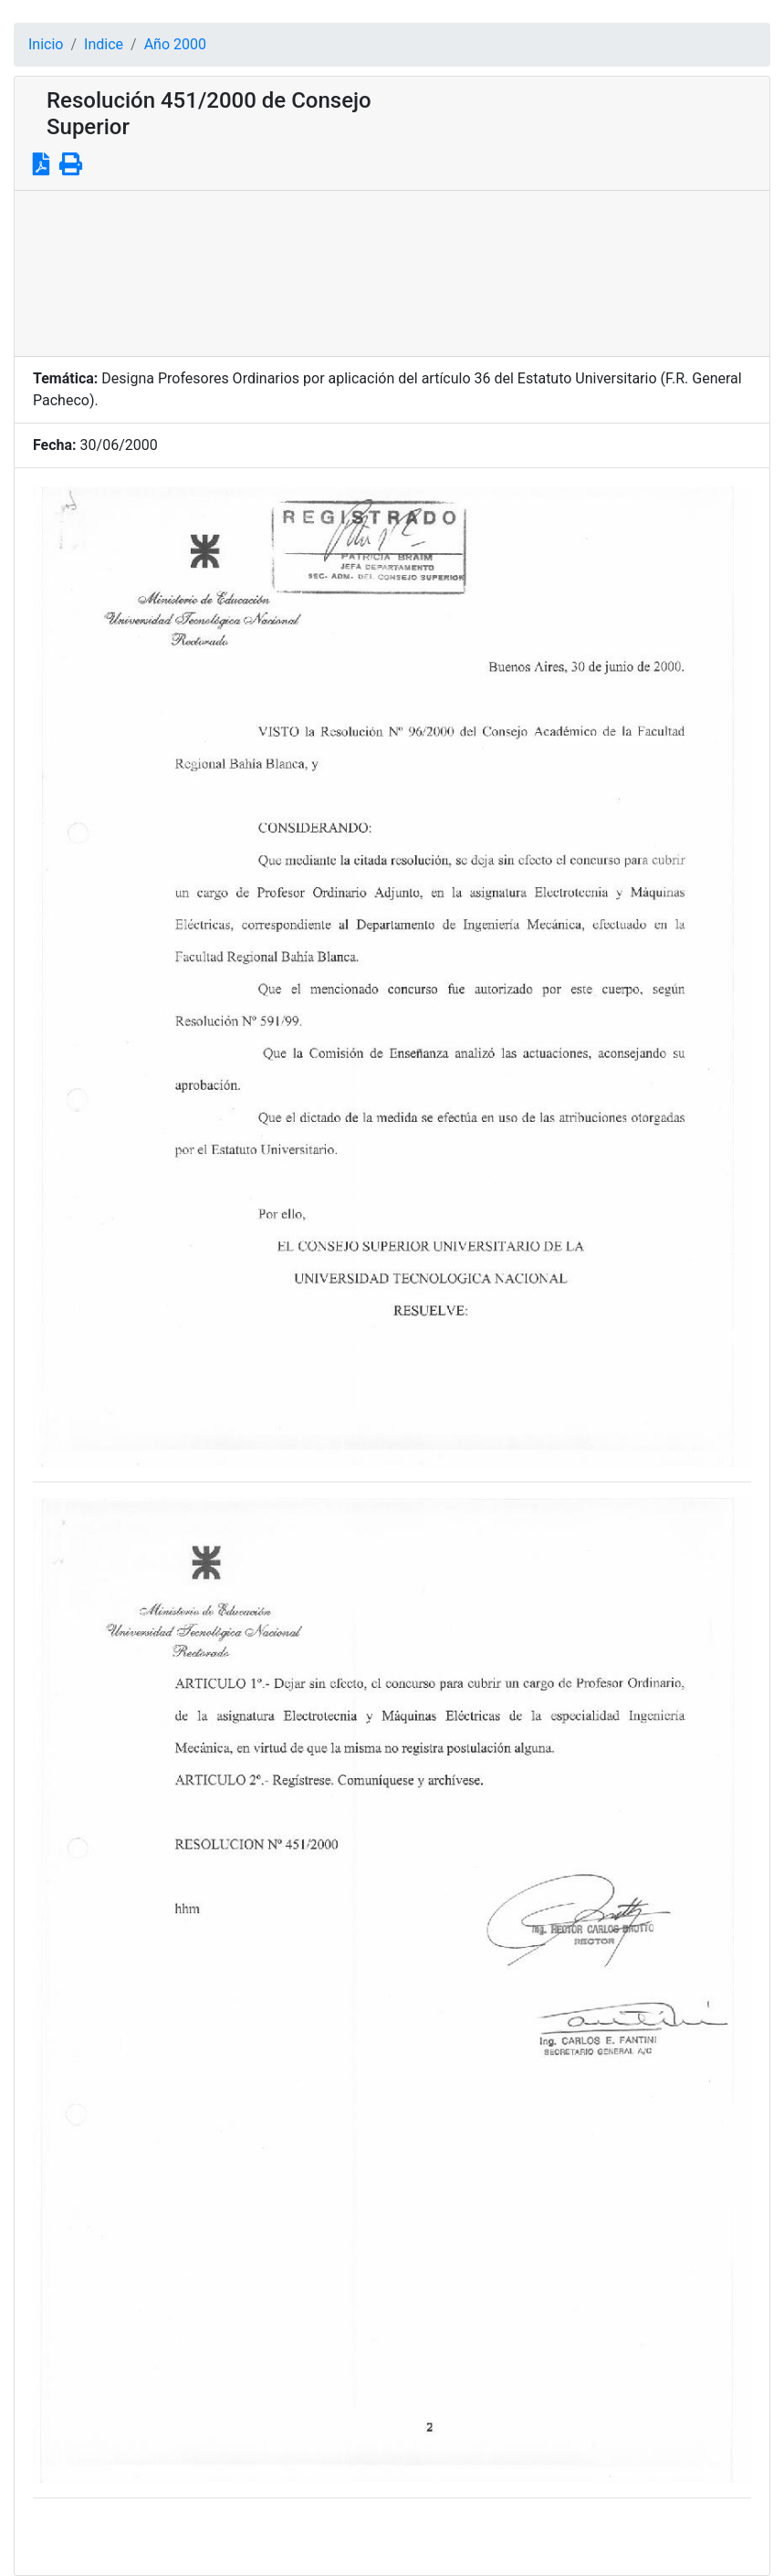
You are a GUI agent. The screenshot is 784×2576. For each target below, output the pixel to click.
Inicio (45, 44)
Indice (103, 44)
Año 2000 (175, 44)
